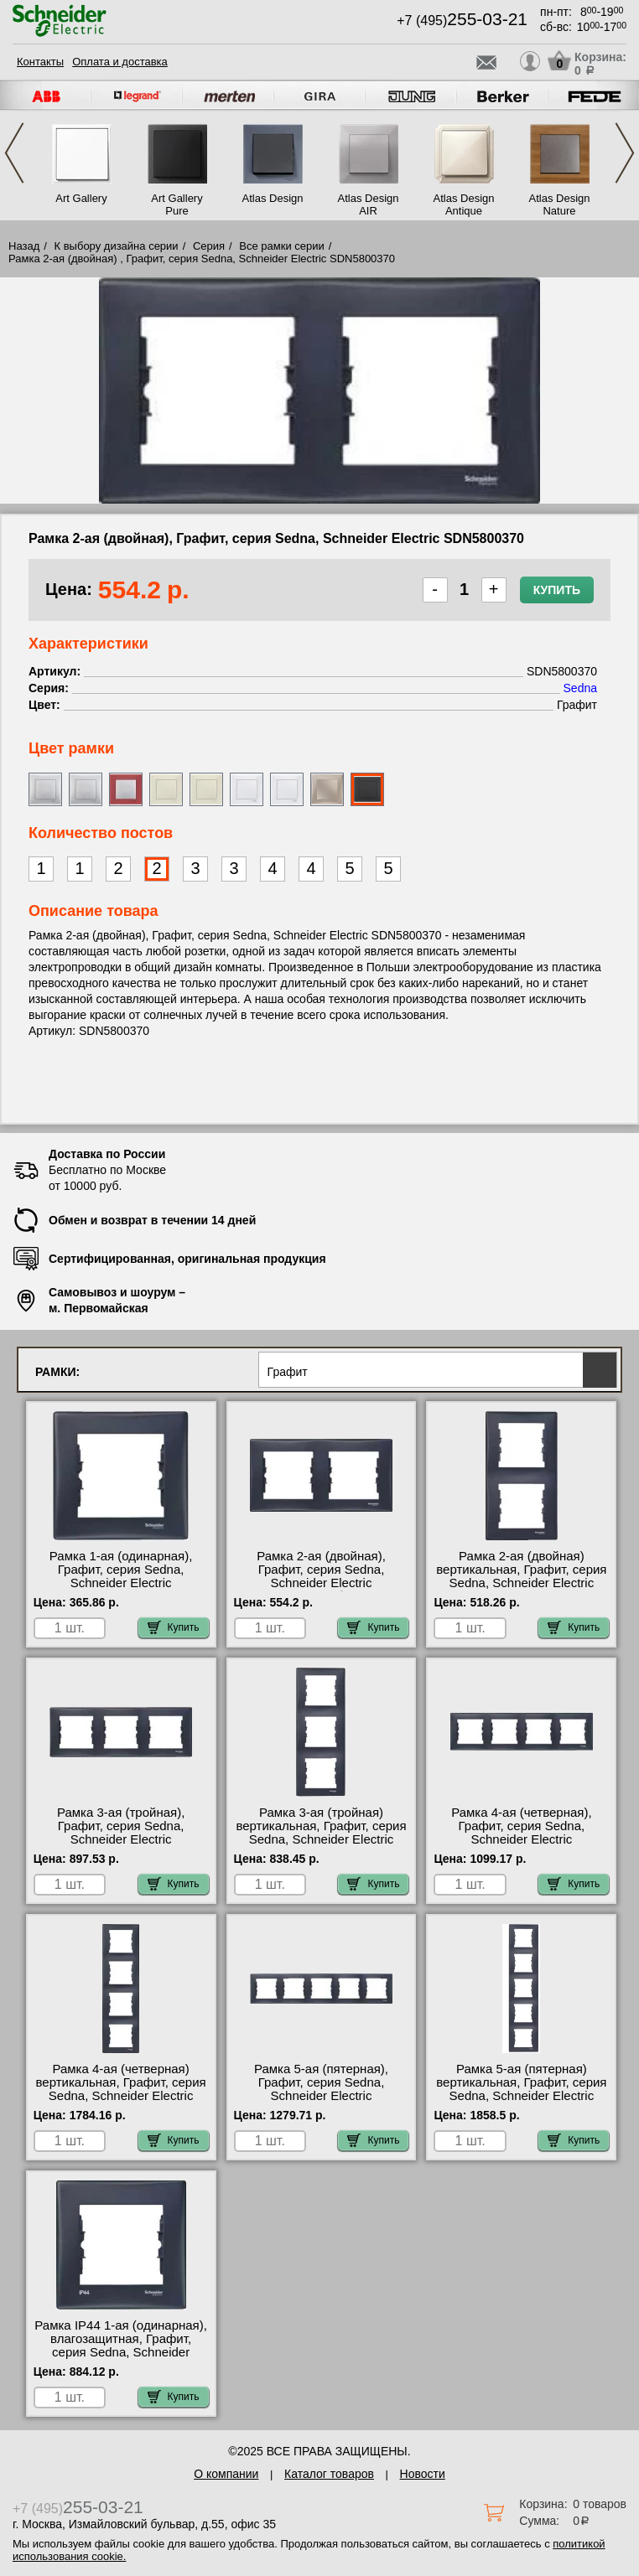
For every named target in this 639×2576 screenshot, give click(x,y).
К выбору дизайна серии (117, 246)
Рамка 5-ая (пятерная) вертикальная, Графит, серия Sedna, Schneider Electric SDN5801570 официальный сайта (521, 2095)
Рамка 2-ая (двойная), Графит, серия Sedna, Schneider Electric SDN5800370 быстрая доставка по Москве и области (321, 1589)
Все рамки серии (281, 246)
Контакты (40, 61)
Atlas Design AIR (368, 204)
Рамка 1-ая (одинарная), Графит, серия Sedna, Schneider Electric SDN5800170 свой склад (121, 1576)
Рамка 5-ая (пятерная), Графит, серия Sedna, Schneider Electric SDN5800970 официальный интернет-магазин (322, 2095)
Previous (14, 153)
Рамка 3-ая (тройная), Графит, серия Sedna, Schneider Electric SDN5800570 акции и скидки (120, 1833)
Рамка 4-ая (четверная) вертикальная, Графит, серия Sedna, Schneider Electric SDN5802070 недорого (121, 2089)
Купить (556, 590)
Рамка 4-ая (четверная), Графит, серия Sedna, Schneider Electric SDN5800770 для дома (521, 1833)
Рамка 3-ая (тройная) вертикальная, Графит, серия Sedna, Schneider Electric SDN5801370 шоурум (321, 1833)
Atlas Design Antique (464, 204)
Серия (209, 246)
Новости (422, 2473)
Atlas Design (273, 198)
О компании (226, 2473)
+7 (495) (462, 20)
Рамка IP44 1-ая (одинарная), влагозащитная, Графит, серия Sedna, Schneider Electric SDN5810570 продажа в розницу (121, 2352)
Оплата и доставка (120, 61)
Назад (23, 246)
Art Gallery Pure (176, 204)
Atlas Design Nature (559, 204)
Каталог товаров (329, 2473)
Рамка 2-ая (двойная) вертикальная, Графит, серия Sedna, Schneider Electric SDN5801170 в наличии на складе (521, 1582)
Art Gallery (80, 198)
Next (625, 153)
